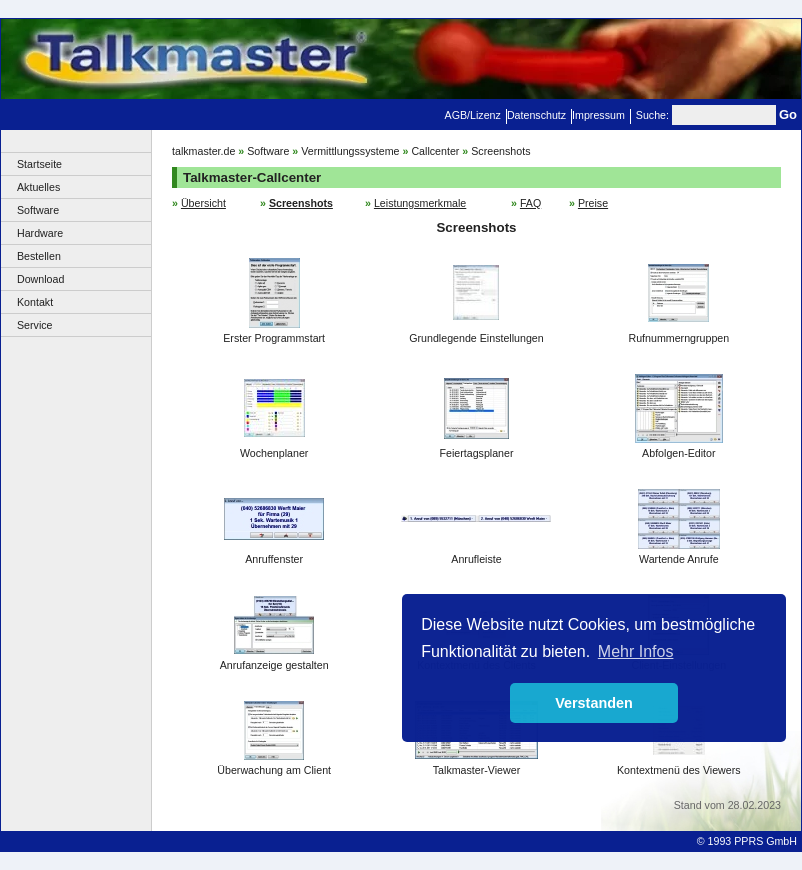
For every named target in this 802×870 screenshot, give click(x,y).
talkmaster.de (203, 151)
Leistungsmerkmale (420, 203)
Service (35, 325)
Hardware (40, 233)
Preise (593, 203)
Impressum (598, 115)
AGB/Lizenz (473, 115)
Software (38, 210)
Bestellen (39, 256)
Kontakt (35, 302)
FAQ (530, 203)
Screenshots (500, 151)
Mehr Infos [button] (636, 651)
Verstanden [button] (594, 703)
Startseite (39, 164)
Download (40, 279)
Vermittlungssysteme (350, 151)
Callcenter (435, 151)
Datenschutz (536, 115)
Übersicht (203, 203)
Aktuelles (38, 187)
